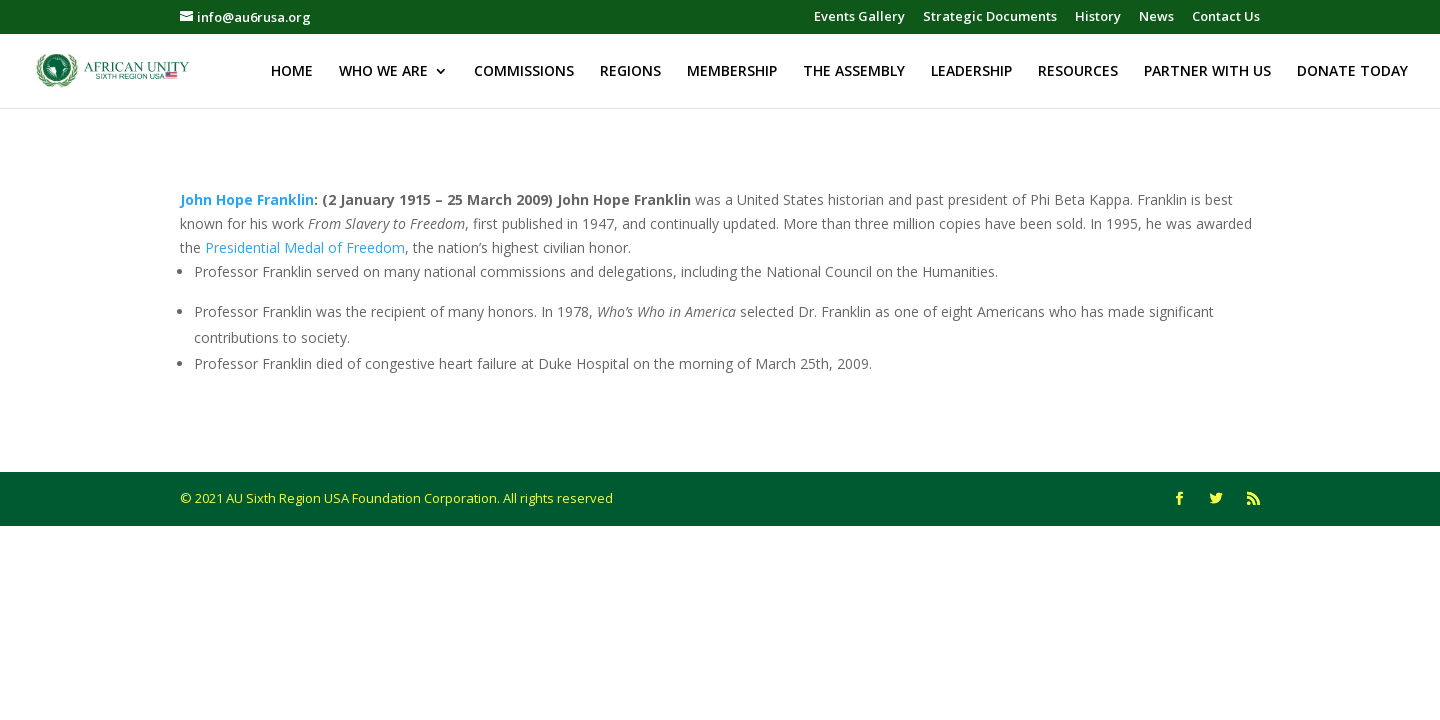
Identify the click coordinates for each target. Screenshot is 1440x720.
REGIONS (630, 72)
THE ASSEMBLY (854, 72)
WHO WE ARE (383, 72)
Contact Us (1226, 17)
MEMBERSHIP (732, 72)
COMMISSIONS (524, 72)
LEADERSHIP (971, 72)
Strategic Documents (990, 17)
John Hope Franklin (247, 199)
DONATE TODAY (1352, 72)
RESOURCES (1078, 72)
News (1156, 17)
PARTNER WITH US (1207, 72)
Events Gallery (859, 17)
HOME (292, 72)
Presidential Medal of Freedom (305, 247)
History (1098, 17)
